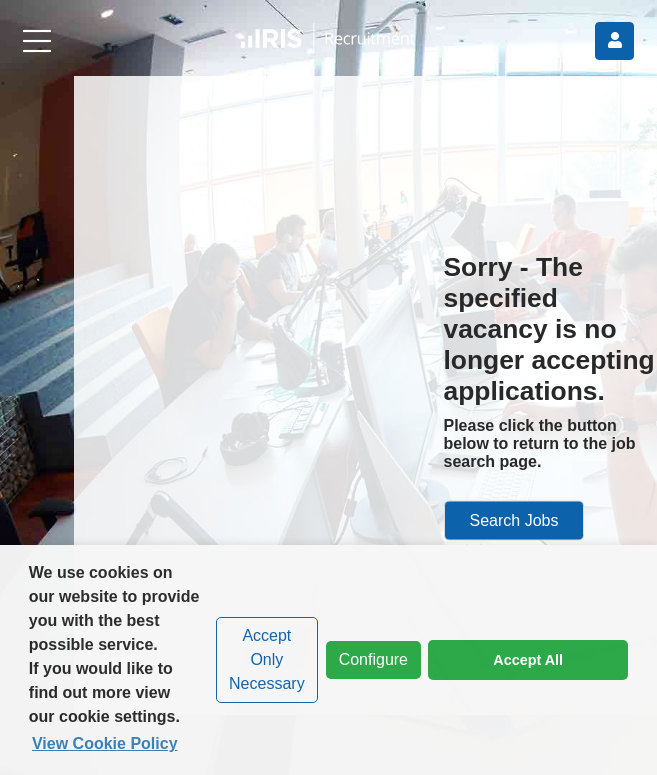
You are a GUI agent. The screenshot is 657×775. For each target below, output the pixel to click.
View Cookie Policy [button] (105, 743)
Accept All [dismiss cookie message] (528, 660)
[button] (329, 40)
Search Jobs (514, 519)
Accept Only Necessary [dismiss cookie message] (267, 659)
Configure (367, 660)
